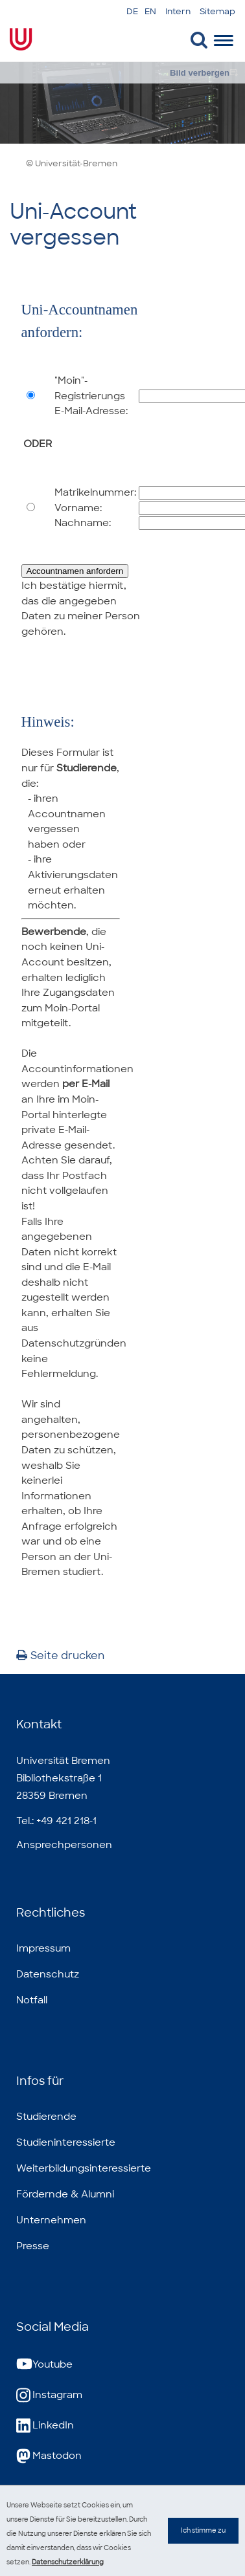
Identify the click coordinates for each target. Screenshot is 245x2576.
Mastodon (49, 2456)
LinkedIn (45, 2425)
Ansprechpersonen (64, 1844)
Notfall (31, 2000)
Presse (32, 2246)
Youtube (44, 2365)
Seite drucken (60, 1655)
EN (150, 11)
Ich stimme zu (203, 2543)
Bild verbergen (199, 73)
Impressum (43, 1948)
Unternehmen (51, 2220)
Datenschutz (47, 1974)
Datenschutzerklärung (68, 2562)
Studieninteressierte (65, 2142)
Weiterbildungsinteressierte (83, 2168)
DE (132, 11)
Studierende (46, 2116)
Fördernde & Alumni (65, 2194)
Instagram (49, 2395)
